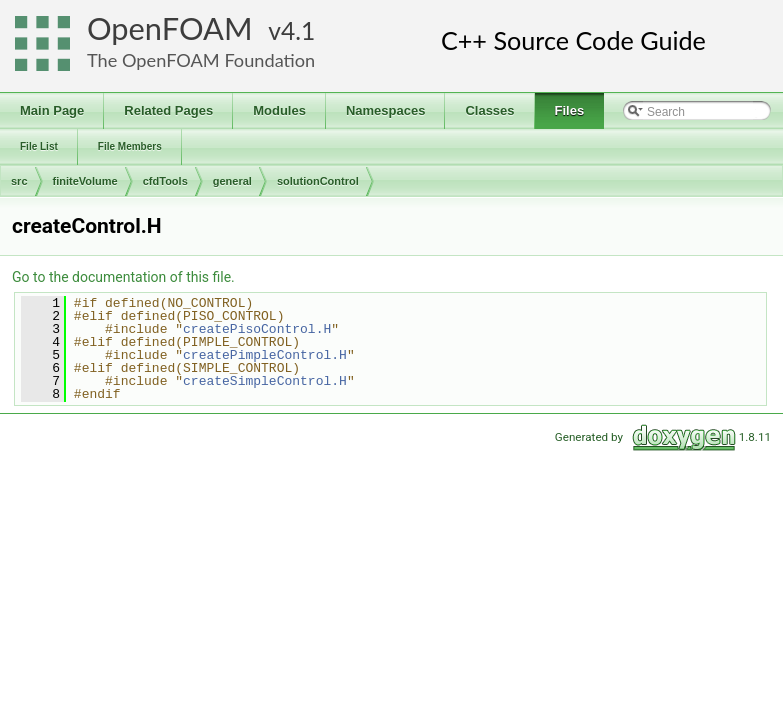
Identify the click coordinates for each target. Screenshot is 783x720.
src (19, 181)
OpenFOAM (170, 28)
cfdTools (165, 181)
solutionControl (318, 181)
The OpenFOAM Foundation (201, 60)
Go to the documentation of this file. (123, 277)
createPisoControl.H (257, 329)
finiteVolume (85, 181)
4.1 (298, 30)
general (232, 181)
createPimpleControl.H (265, 355)
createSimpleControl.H (265, 381)
